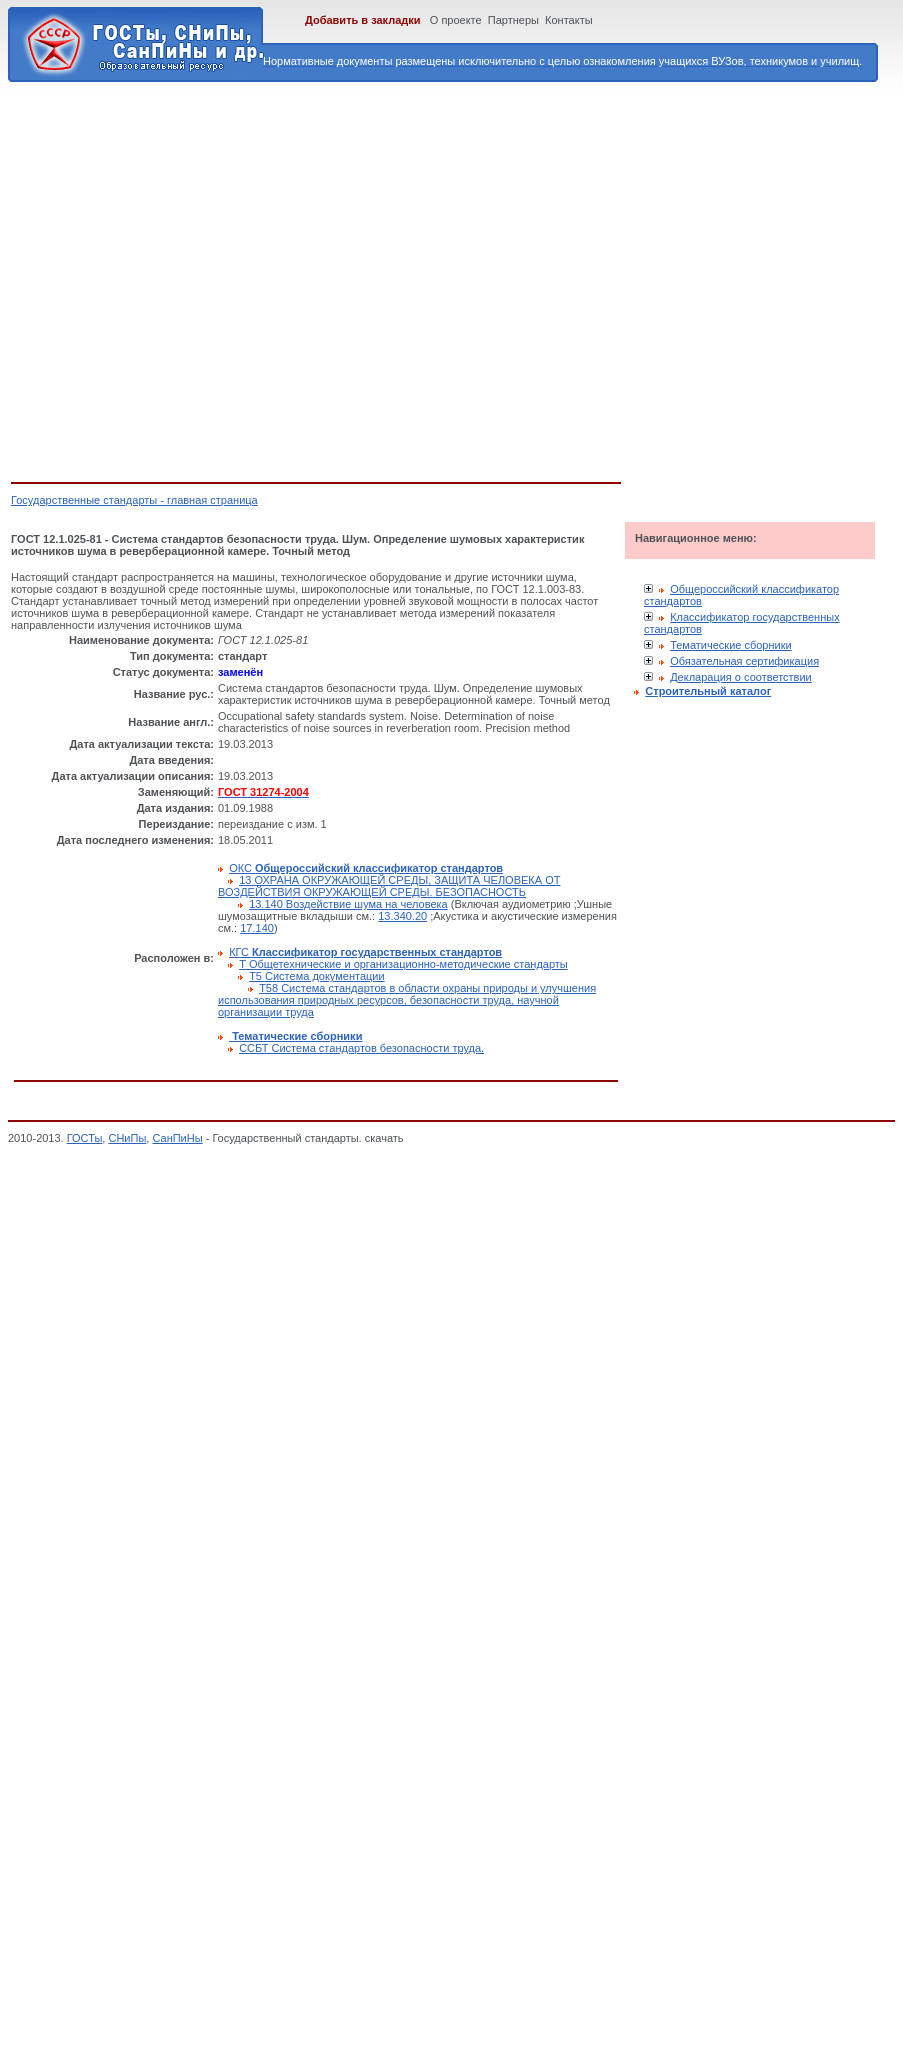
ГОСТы (85, 1138)
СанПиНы (177, 1138)
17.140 (257, 928)
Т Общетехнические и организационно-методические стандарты (403, 964)
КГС (365, 952)
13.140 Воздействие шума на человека (348, 904)
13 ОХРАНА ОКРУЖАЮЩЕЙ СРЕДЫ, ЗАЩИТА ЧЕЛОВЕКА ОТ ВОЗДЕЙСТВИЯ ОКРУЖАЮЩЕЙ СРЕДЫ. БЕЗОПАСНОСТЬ (389, 886)
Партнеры (513, 20)
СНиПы (127, 1138)
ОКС (366, 868)
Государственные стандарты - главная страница (134, 500)
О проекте (456, 20)
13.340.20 (402, 916)
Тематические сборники (731, 645)
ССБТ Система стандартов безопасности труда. (361, 1048)
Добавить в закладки (363, 20)
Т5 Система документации (316, 976)
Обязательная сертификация (744, 661)
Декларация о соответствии (741, 677)
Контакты (569, 20)
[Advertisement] (187, 278)
